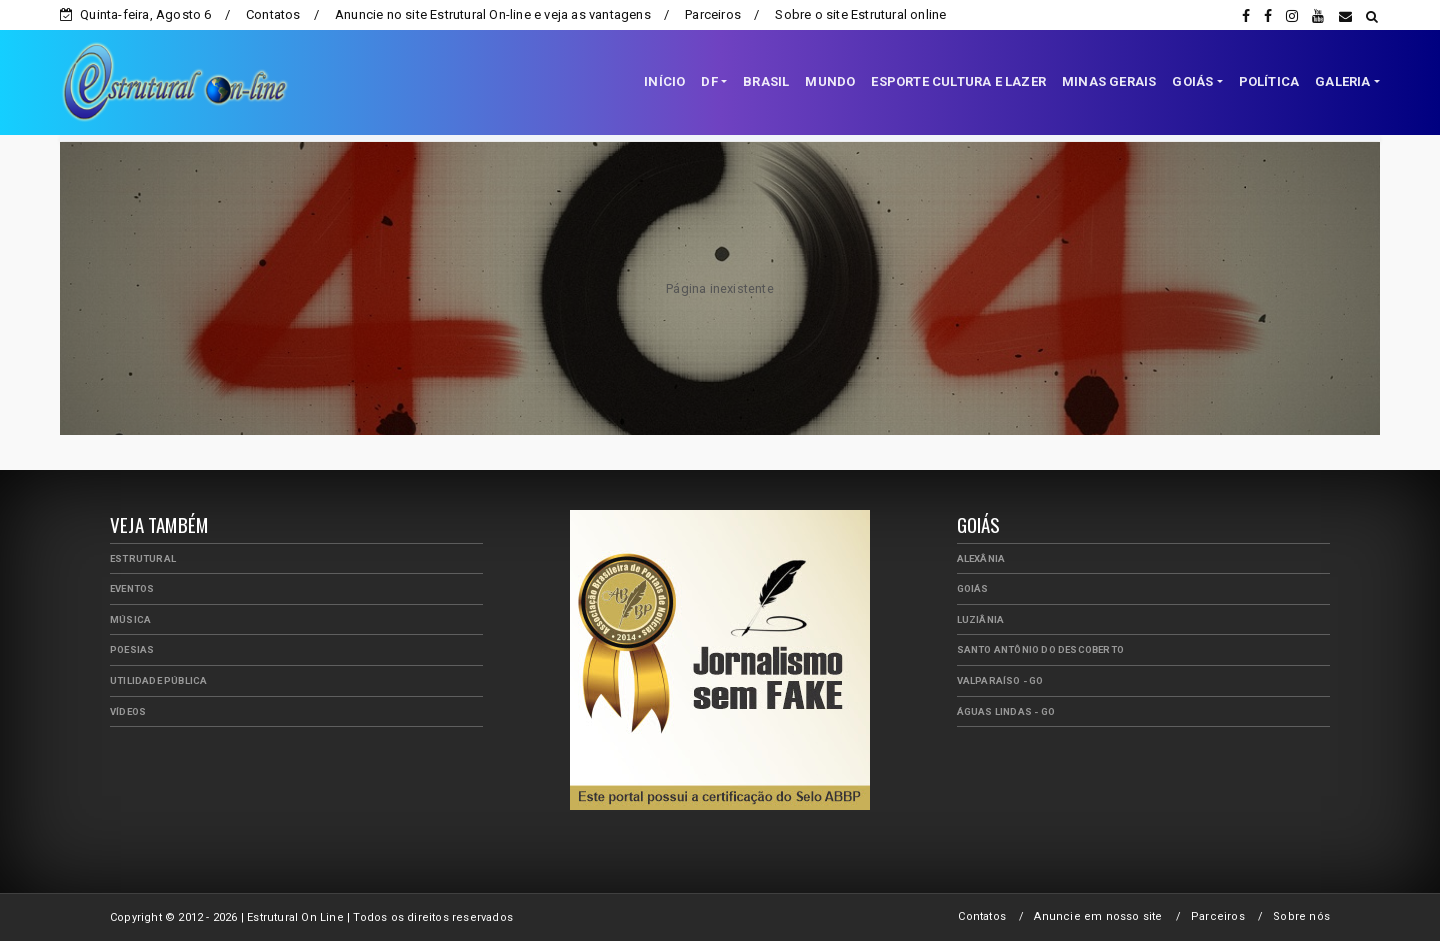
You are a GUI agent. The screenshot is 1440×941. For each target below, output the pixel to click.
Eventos (132, 588)
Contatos (273, 14)
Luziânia (981, 619)
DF (709, 81)
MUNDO (830, 81)
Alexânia (981, 558)
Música (130, 619)
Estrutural (143, 558)
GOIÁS (1192, 81)
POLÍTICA (1269, 81)
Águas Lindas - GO (1006, 711)
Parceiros (713, 14)
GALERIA (1342, 81)
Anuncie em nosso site (1098, 916)
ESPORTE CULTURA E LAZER (958, 81)
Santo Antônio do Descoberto (1040, 649)
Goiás (973, 588)
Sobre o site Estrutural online (860, 14)
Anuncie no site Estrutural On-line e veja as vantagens (493, 14)
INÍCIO (664, 81)
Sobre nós (1301, 916)
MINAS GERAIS (1109, 81)
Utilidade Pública (158, 680)
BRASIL (766, 81)
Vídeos (128, 711)
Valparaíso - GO (1000, 680)
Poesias (132, 649)
